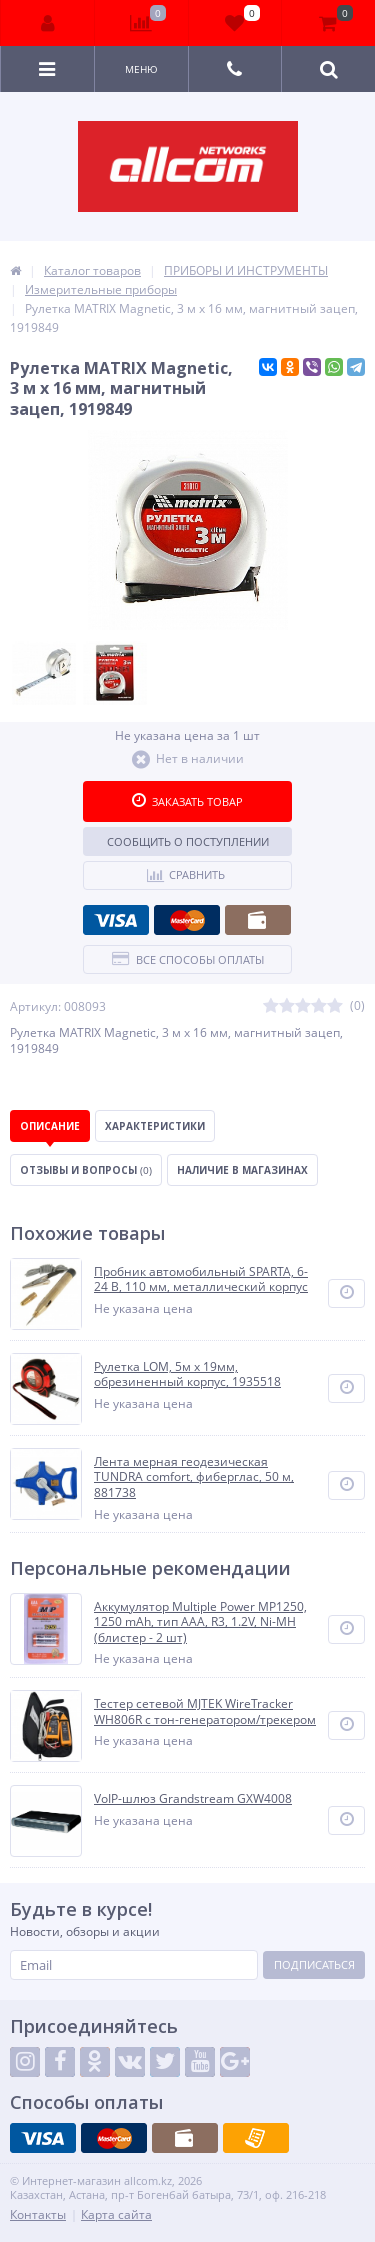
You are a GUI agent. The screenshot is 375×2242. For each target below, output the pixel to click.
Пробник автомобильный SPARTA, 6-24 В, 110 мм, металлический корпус (201, 1279)
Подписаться (314, 1964)
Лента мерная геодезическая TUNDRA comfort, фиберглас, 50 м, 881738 (194, 1477)
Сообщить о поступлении (188, 841)
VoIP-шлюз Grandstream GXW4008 (193, 1799)
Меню (141, 69)
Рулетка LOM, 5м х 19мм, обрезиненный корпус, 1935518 (187, 1374)
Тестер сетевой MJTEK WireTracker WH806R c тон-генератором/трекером (205, 1711)
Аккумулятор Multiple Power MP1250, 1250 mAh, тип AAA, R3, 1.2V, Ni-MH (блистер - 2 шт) (200, 1622)
